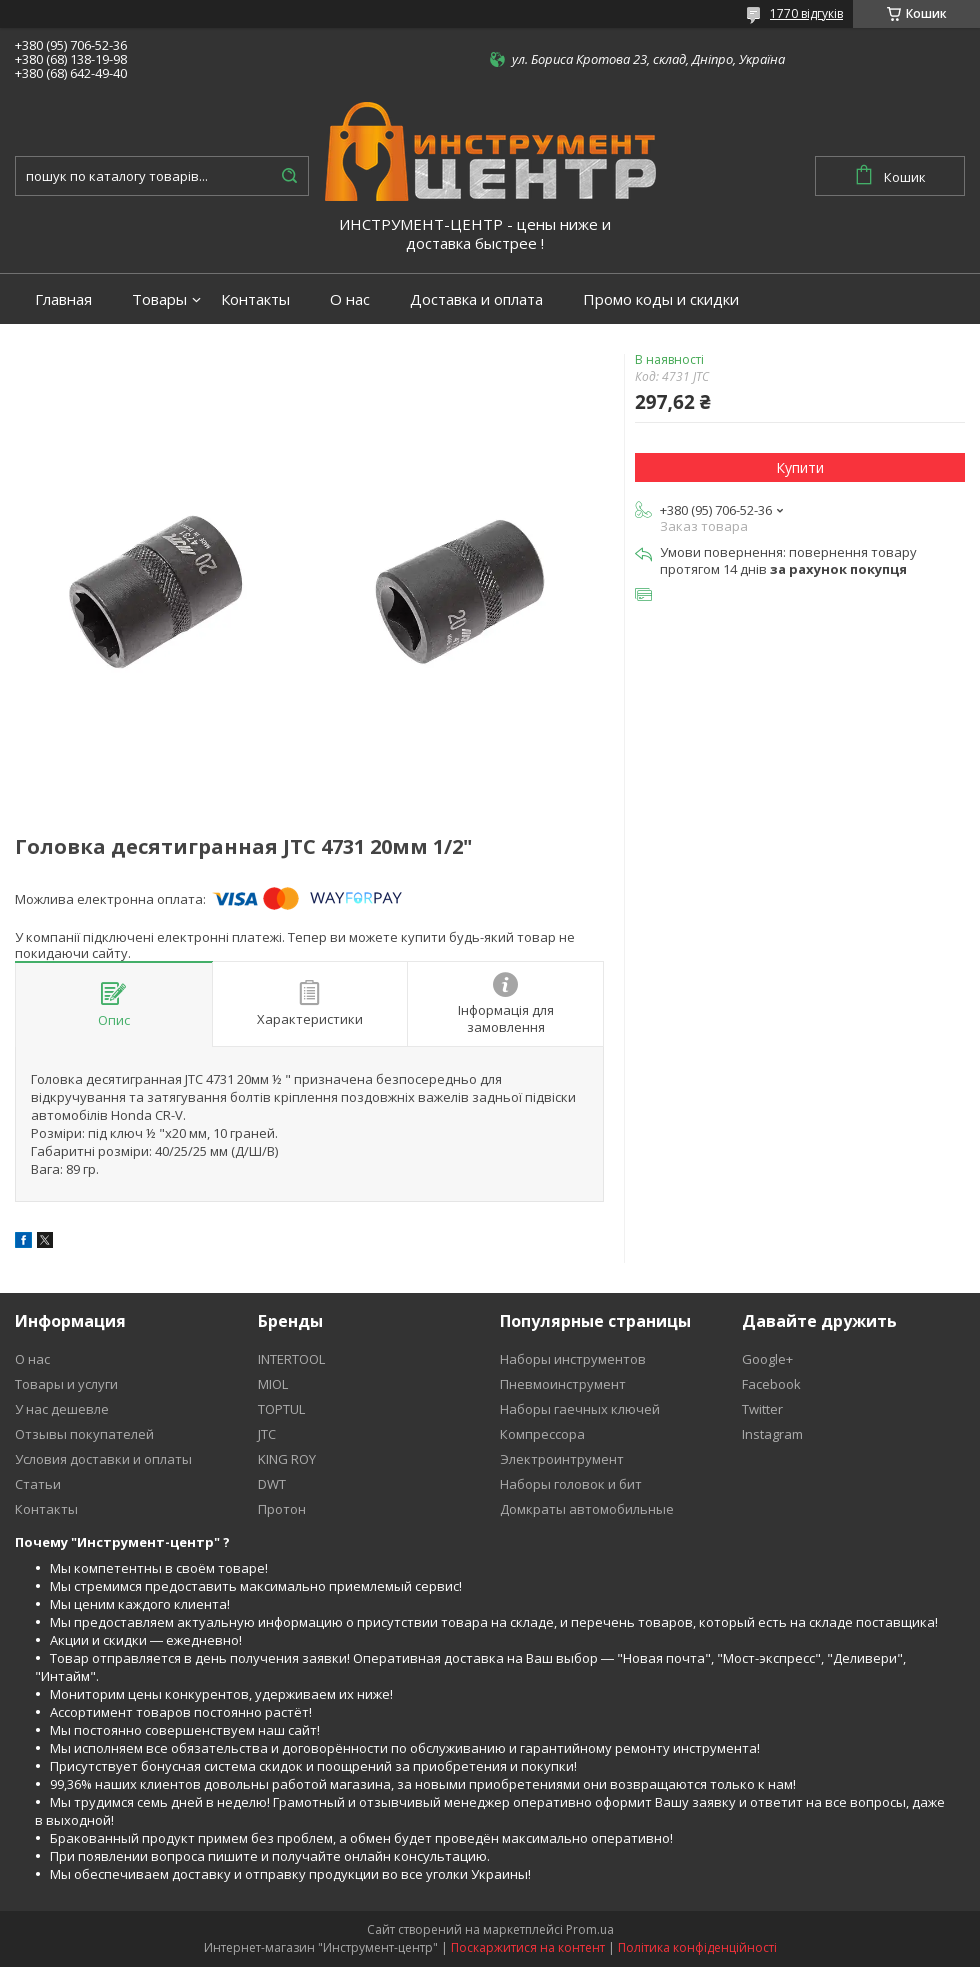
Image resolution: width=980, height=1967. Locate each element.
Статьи (38, 1484)
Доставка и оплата (476, 299)
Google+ (767, 1359)
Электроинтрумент (562, 1459)
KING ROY (287, 1459)
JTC (267, 1434)
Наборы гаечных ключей (580, 1409)
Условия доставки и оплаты (103, 1459)
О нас (350, 299)
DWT (272, 1484)
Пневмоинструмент (563, 1384)
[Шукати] (289, 176)
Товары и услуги (66, 1384)
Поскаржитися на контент (528, 1947)
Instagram (772, 1434)
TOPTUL (281, 1409)
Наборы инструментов (573, 1359)
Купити (800, 467)
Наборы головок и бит (571, 1484)
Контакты (255, 299)
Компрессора (542, 1434)
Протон (282, 1509)
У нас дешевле (62, 1409)
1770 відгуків (806, 13)
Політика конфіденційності (697, 1947)
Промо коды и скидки (661, 299)
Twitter (762, 1409)
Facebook (771, 1384)
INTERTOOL (291, 1359)
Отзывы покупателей (84, 1434)
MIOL (273, 1384)
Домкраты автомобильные (587, 1509)
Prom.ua (590, 1929)
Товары (159, 299)
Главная (63, 299)
